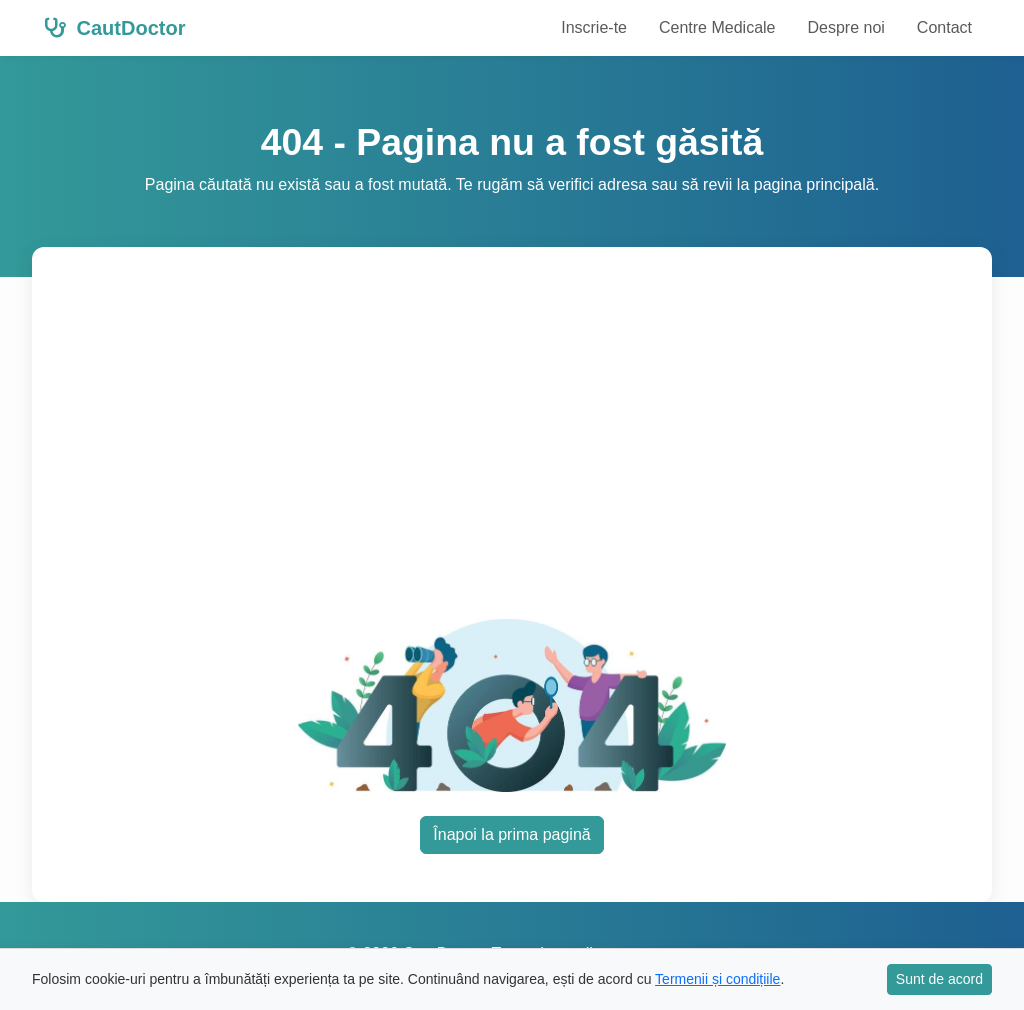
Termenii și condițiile (717, 979)
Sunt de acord (939, 979)
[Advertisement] (536, 445)
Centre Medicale (717, 27)
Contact (944, 27)
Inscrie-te (594, 27)
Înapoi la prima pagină (511, 834)
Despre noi (845, 27)
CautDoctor (114, 28)
